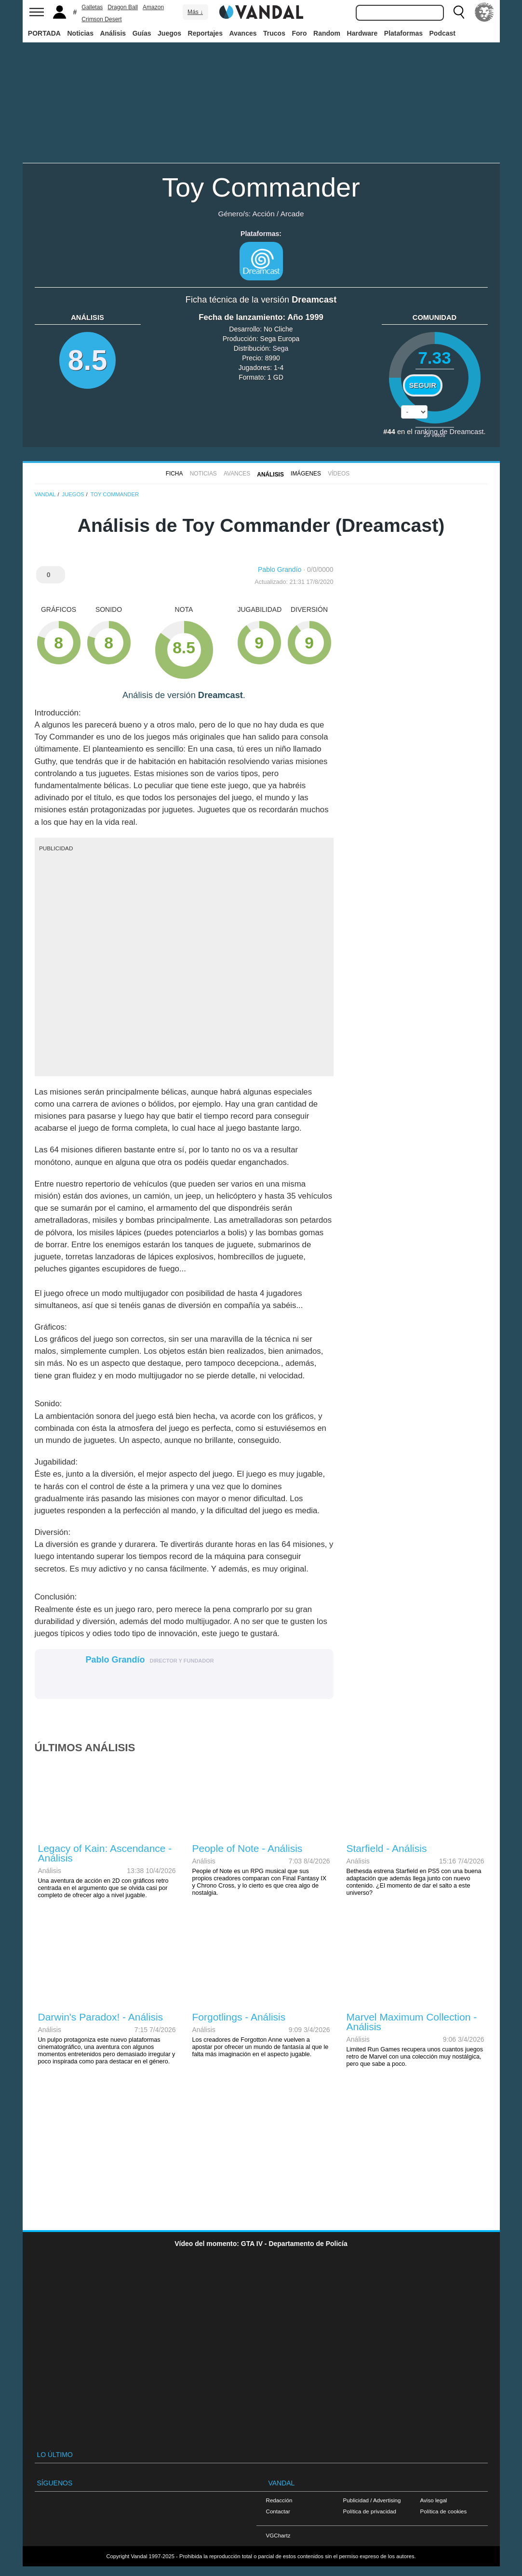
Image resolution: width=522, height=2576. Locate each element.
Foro (299, 33)
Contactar (278, 2511)
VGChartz (278, 2535)
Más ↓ (195, 12)
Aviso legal (433, 2500)
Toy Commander (261, 187)
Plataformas (403, 33)
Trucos (274, 33)
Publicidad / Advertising (372, 2500)
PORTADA (44, 33)
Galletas (92, 7)
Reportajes (205, 33)
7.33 (434, 357)
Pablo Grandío (279, 569)
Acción (264, 214)
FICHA (174, 473)
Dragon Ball (122, 7)
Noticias (80, 33)
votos (434, 435)
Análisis (113, 33)
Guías (142, 33)
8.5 (87, 360)
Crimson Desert (101, 19)
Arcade (292, 214)
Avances (242, 33)
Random (326, 33)
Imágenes (306, 473)
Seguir (422, 385)
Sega (281, 348)
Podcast (442, 33)
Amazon (153, 7)
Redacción (279, 2500)
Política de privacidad (369, 2511)
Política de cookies (443, 2511)
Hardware (362, 33)
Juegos (169, 33)
